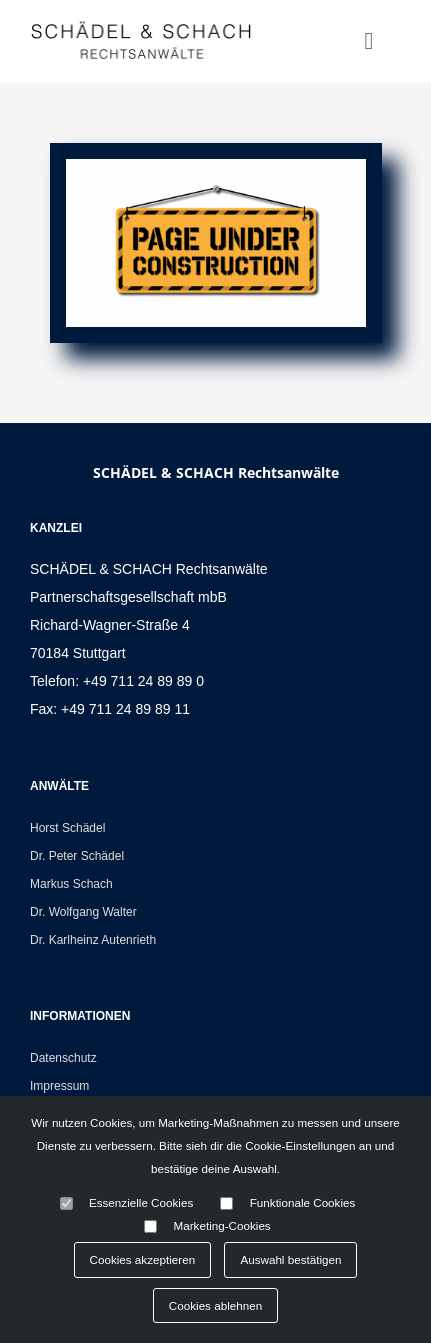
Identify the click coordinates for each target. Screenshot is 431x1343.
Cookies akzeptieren (143, 1259)
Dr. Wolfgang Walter (83, 912)
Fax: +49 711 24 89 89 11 (110, 709)
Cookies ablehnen (215, 1305)
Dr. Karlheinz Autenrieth (93, 940)
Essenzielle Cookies (141, 1202)
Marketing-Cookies (222, 1225)
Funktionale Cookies (303, 1202)
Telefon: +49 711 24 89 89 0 (117, 681)
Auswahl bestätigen (290, 1259)
